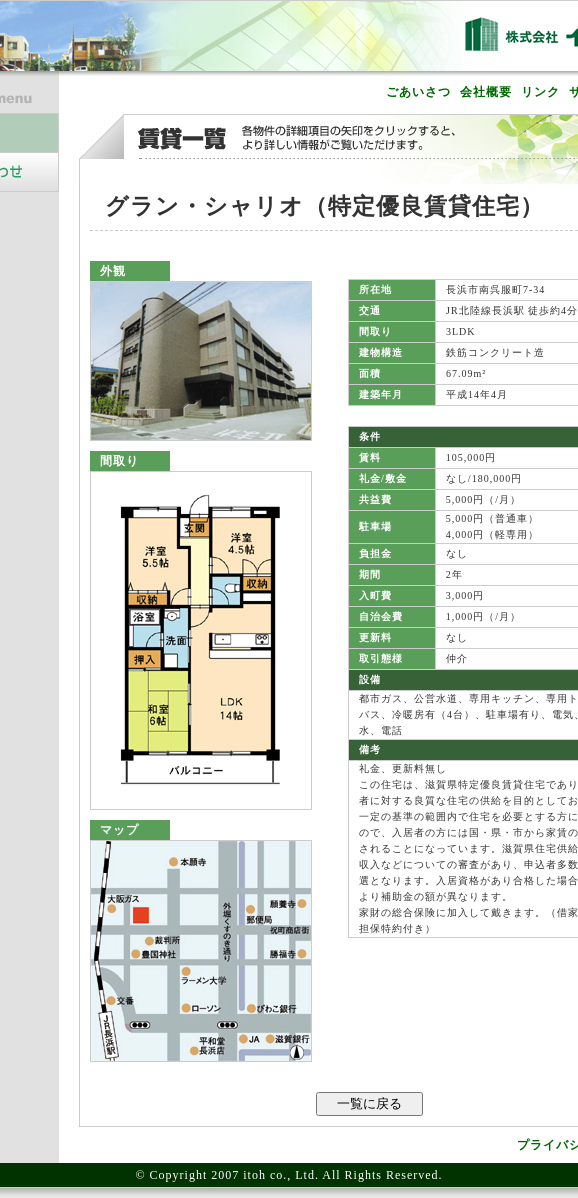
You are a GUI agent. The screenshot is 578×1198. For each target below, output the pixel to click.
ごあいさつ (418, 92)
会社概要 (486, 92)
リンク (540, 92)
